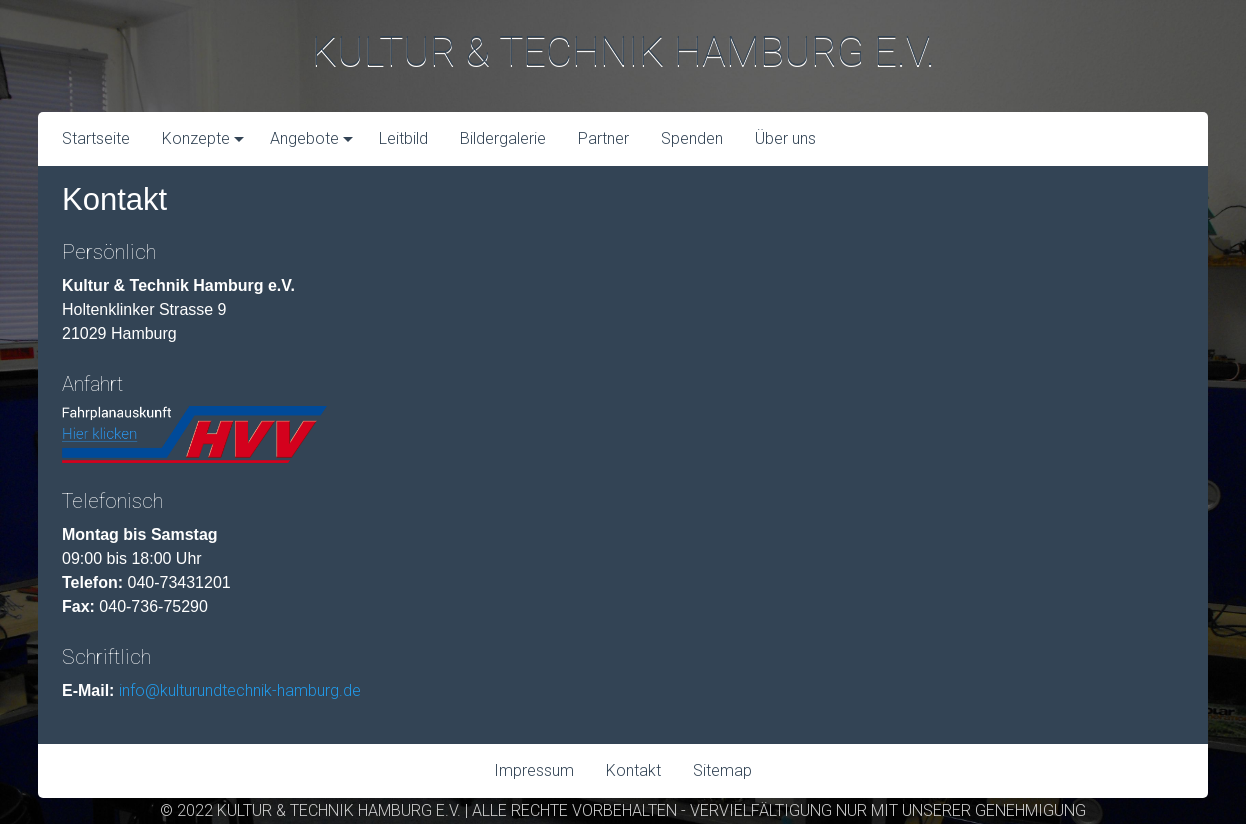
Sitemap (722, 770)
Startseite (96, 138)
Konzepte (196, 138)
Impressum (534, 770)
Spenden (692, 138)
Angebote (304, 138)
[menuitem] (96, 139)
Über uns (785, 138)
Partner (603, 138)
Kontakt (633, 770)
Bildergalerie (503, 138)
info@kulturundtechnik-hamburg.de (240, 690)
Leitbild (403, 138)
